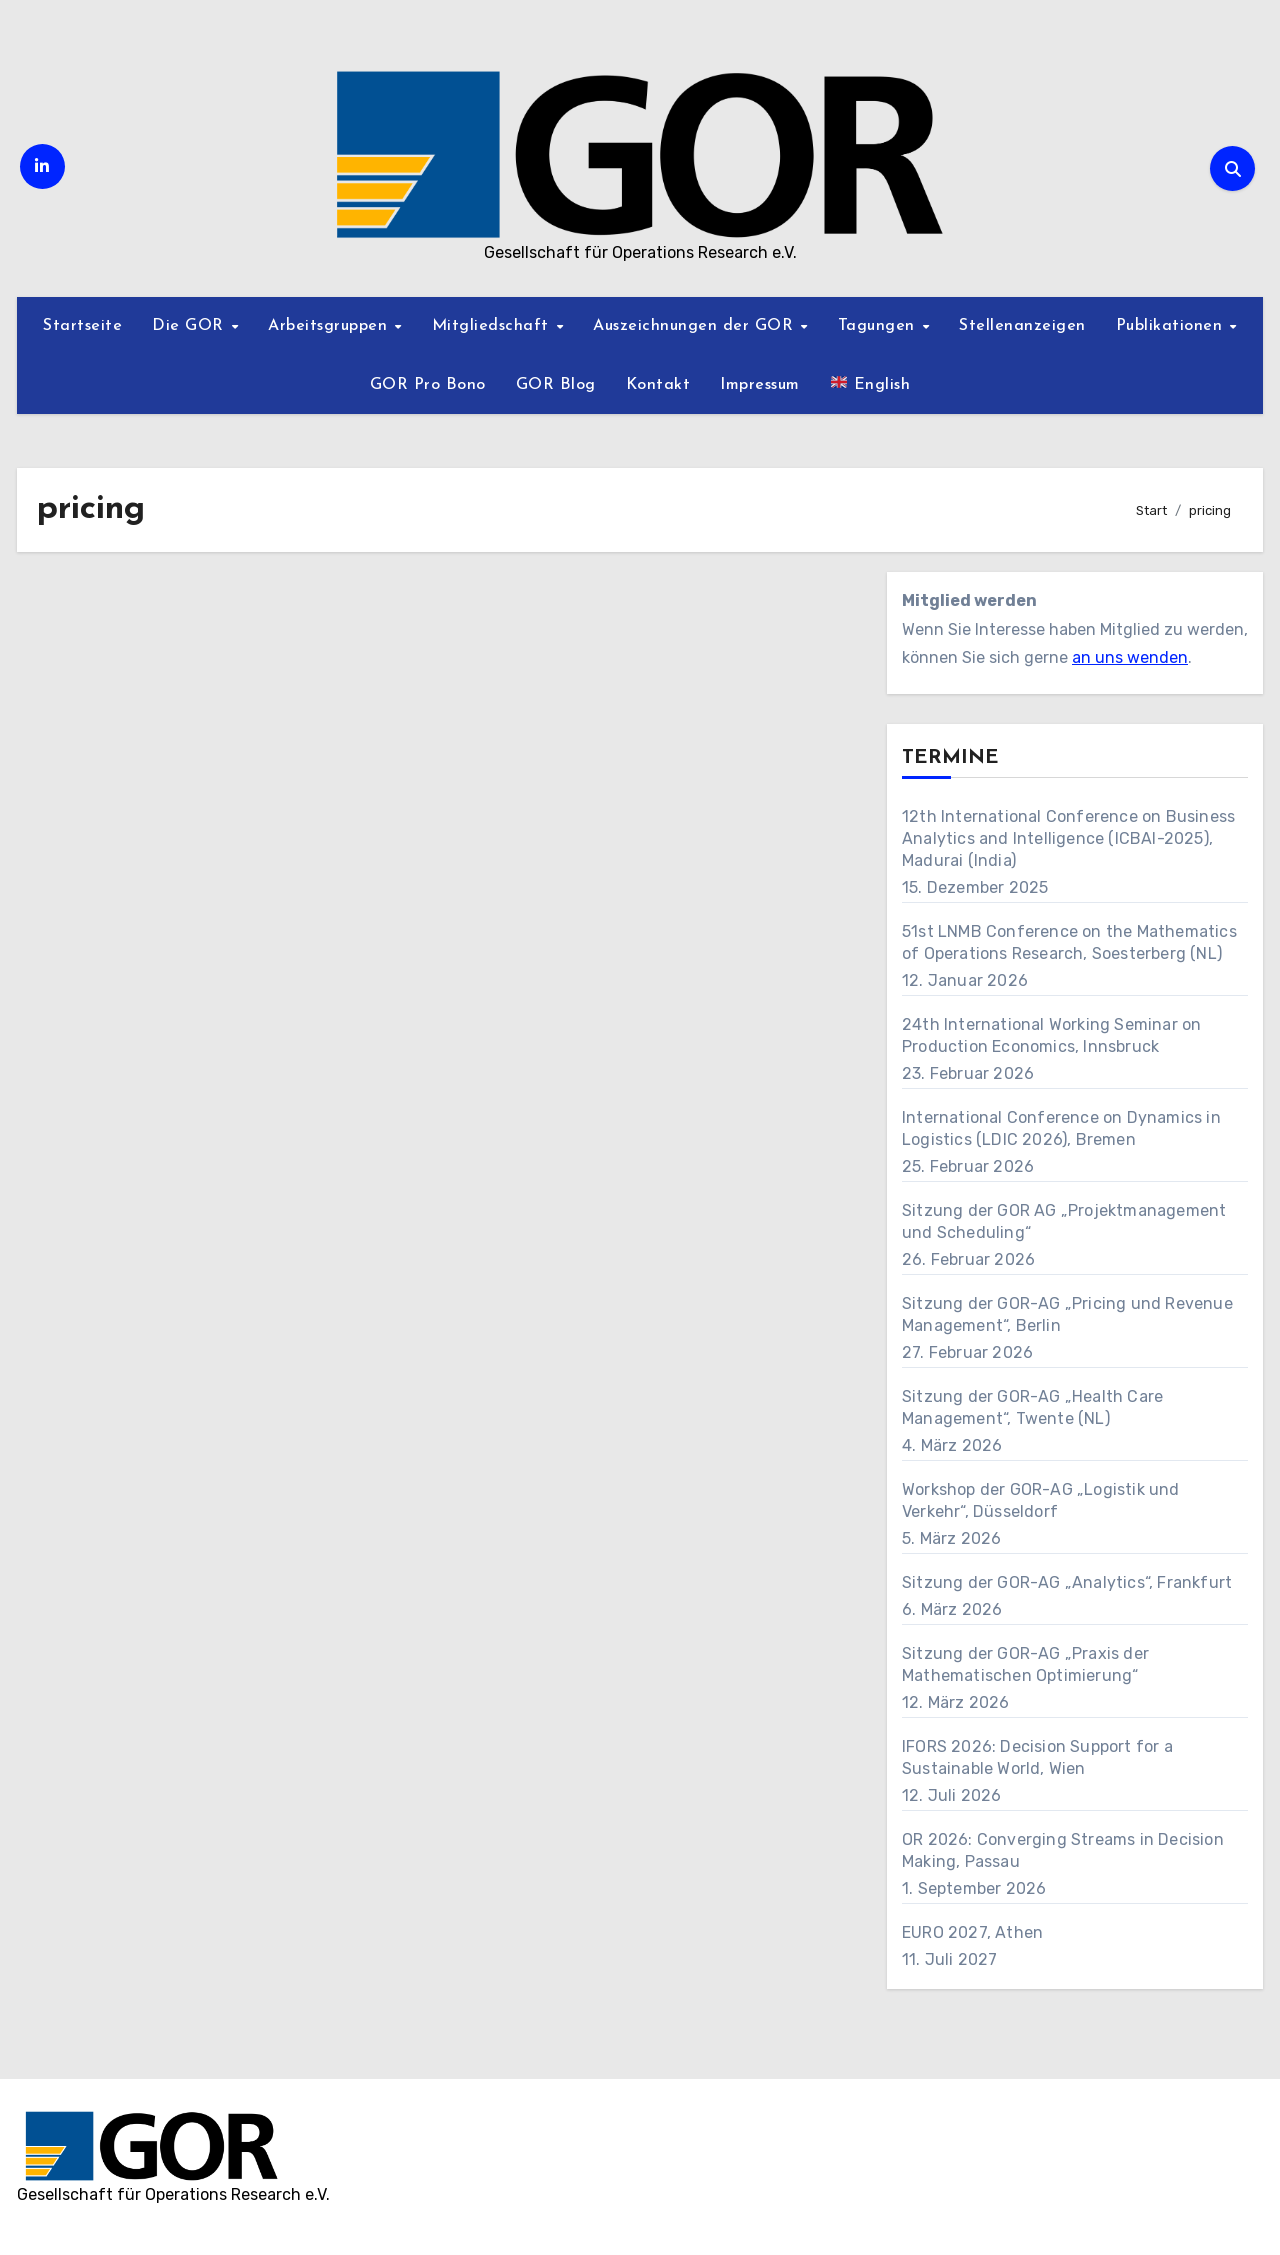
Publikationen (1172, 326)
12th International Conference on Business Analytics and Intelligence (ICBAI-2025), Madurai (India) (1068, 838)
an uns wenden (1130, 657)
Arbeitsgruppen (330, 326)
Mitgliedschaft (493, 326)
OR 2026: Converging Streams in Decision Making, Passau (1063, 1850)
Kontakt (658, 385)
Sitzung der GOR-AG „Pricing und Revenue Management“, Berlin (1067, 1314)
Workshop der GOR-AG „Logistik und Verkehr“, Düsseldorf (1041, 1500)
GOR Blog (556, 385)
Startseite (82, 326)
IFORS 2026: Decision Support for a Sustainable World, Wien (1037, 1757)
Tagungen (879, 326)
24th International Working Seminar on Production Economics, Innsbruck (1051, 1035)
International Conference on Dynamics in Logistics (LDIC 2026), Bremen (1061, 1128)
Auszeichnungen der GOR (696, 326)
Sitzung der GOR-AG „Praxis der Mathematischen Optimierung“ (1025, 1664)
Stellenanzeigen (1022, 326)
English (870, 383)
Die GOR (190, 326)
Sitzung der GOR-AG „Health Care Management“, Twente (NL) (1032, 1407)
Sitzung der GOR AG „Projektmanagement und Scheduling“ (1064, 1221)
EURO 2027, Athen (972, 1932)
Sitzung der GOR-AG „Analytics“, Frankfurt (1067, 1582)
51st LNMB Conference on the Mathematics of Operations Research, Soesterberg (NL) (1069, 942)
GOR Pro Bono (428, 385)
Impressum (760, 385)
